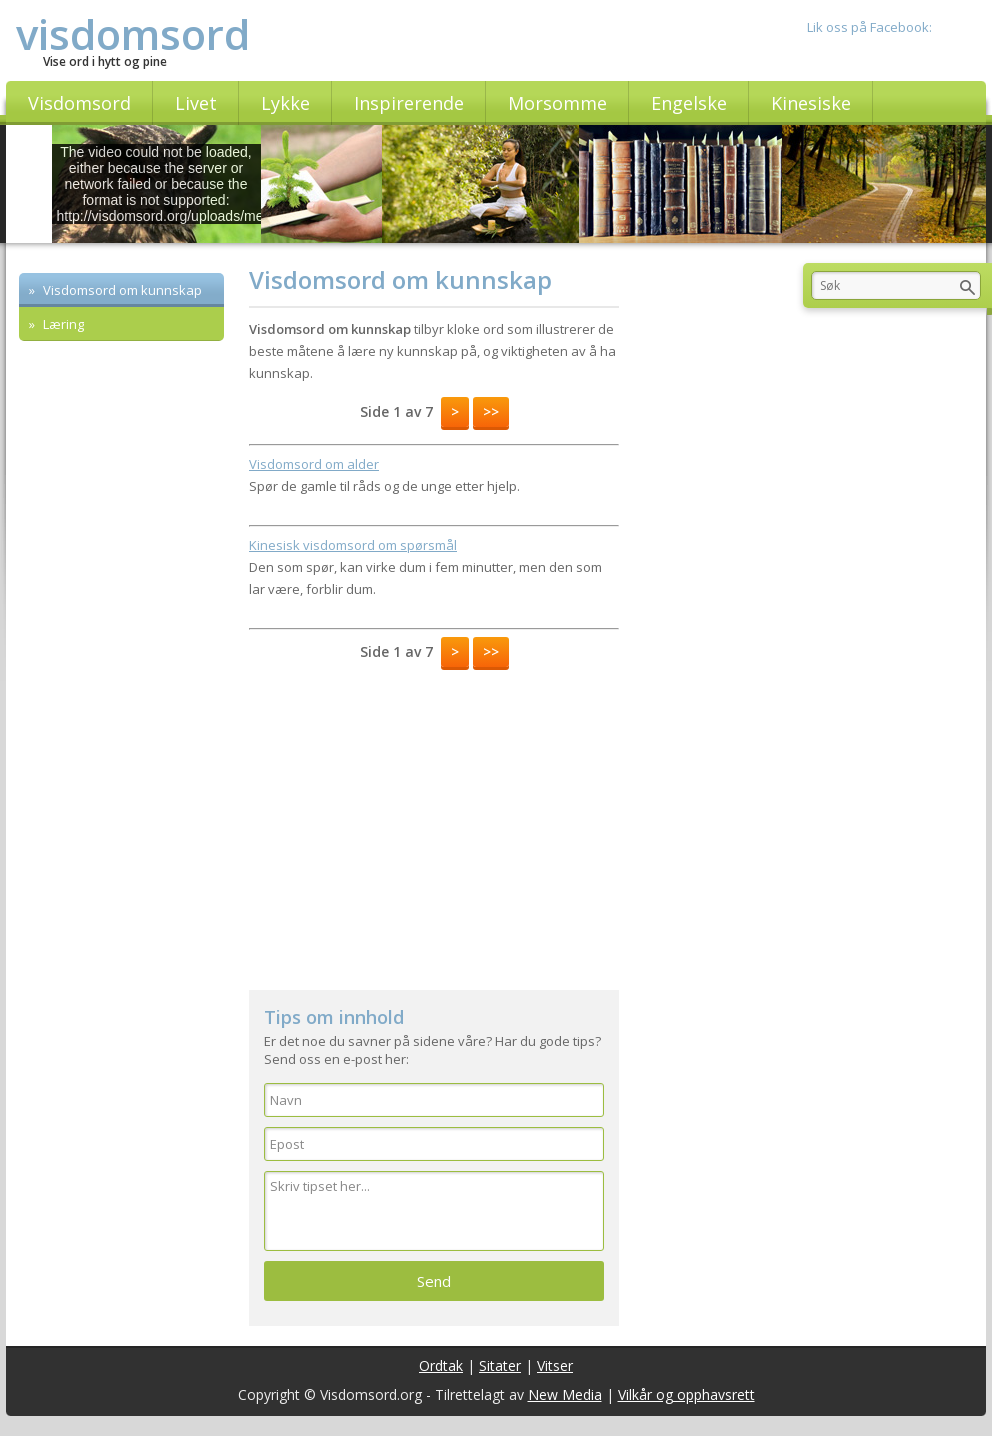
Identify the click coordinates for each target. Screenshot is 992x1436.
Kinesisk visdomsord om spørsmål (353, 545)
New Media (565, 1394)
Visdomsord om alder (314, 464)
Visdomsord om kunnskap (121, 290)
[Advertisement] (434, 820)
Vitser (555, 1365)
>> (491, 411)
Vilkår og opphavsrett (686, 1394)
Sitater (500, 1365)
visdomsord (133, 33)
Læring (62, 324)
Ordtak (441, 1365)
